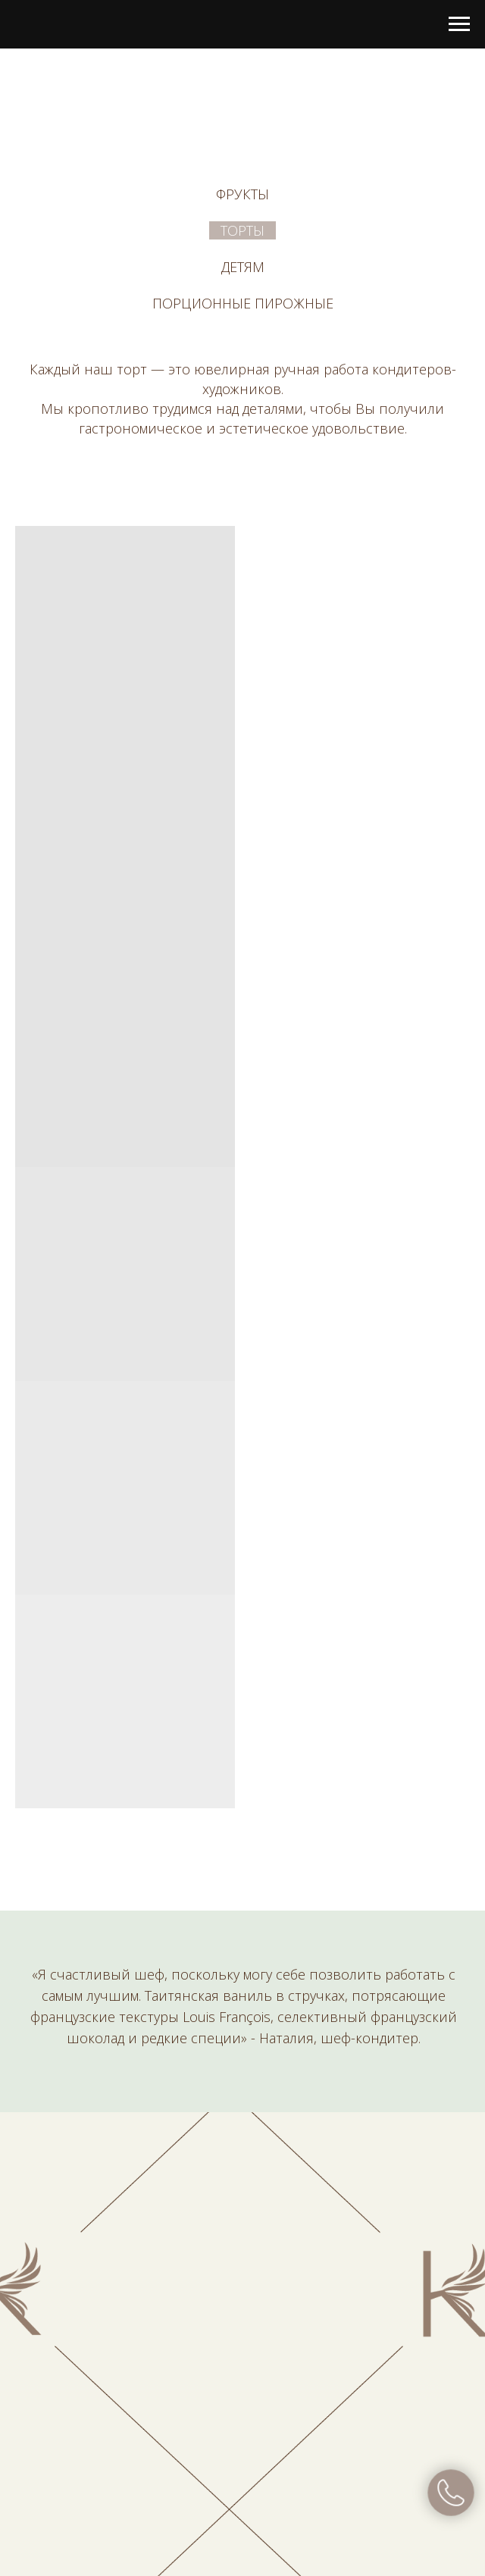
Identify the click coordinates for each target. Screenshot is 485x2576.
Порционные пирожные (242, 303)
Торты (242, 230)
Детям (242, 267)
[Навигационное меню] (459, 24)
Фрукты (242, 194)
